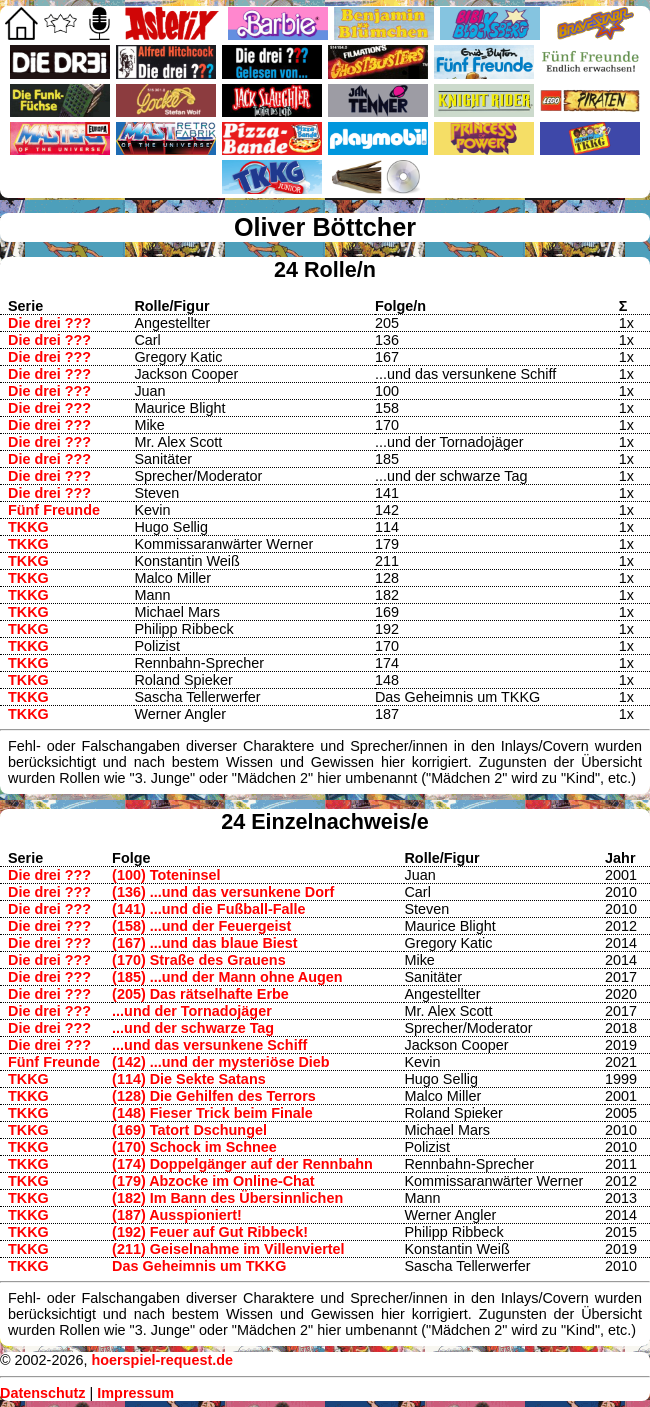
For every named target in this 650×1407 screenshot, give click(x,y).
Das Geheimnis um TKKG (199, 1266)
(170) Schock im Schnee (194, 1147)
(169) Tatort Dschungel (189, 1130)
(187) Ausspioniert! (177, 1215)
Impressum (135, 1393)
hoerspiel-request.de (162, 1360)
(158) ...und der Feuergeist (201, 926)
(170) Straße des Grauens (199, 960)
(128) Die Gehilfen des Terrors (214, 1096)
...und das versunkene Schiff (209, 1045)
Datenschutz (43, 1393)
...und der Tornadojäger (192, 1011)
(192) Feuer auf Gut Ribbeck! (210, 1232)
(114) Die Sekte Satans (189, 1079)
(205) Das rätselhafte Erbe (200, 994)
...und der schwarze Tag (193, 1028)
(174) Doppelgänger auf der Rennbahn (242, 1164)
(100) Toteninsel (166, 875)
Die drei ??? (49, 323)
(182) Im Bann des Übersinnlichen (227, 1198)
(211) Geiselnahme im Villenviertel (228, 1249)
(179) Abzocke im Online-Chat (213, 1181)
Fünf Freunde (54, 510)
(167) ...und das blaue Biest (205, 943)
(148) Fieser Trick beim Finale (212, 1113)
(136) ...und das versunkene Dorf (223, 892)
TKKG (28, 527)
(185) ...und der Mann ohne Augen (227, 977)
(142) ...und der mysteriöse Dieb (221, 1062)
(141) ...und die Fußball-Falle (209, 909)
